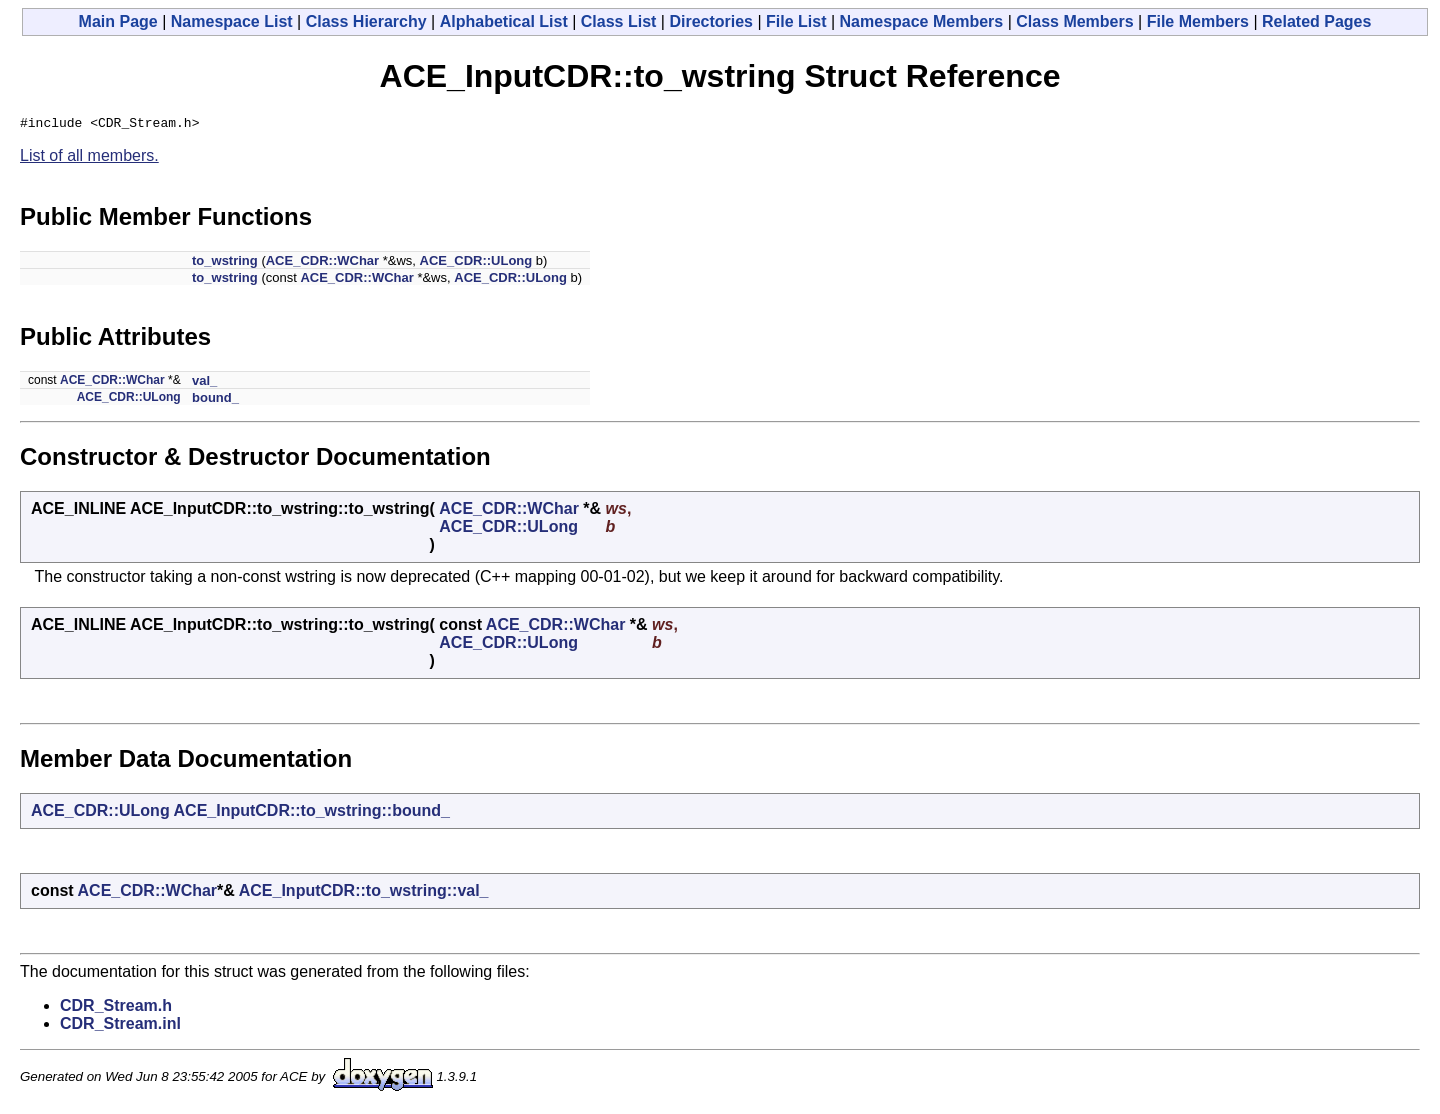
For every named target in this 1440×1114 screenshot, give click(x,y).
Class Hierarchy (366, 21)
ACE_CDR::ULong (476, 263)
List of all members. (89, 158)
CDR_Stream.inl (120, 1026)
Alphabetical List (504, 21)
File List (796, 21)
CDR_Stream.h (116, 1008)
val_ (204, 383)
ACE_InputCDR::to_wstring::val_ (364, 893)
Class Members (1074, 21)
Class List (619, 21)
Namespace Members (922, 21)
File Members (1198, 21)
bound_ (215, 400)
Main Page (118, 21)
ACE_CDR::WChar (322, 263)
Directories (711, 21)
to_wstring (225, 263)
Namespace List (232, 21)
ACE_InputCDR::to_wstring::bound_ (312, 813)
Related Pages (1316, 21)
